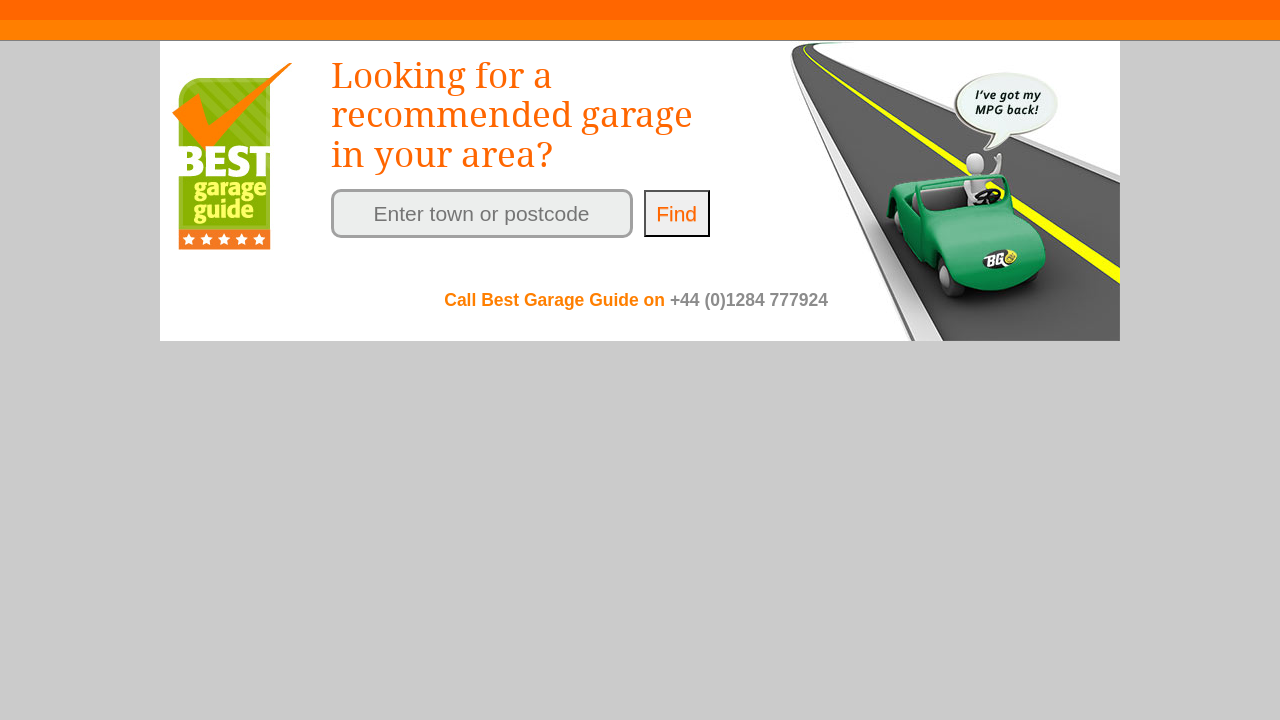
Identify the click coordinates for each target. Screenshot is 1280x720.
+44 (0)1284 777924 (749, 300)
